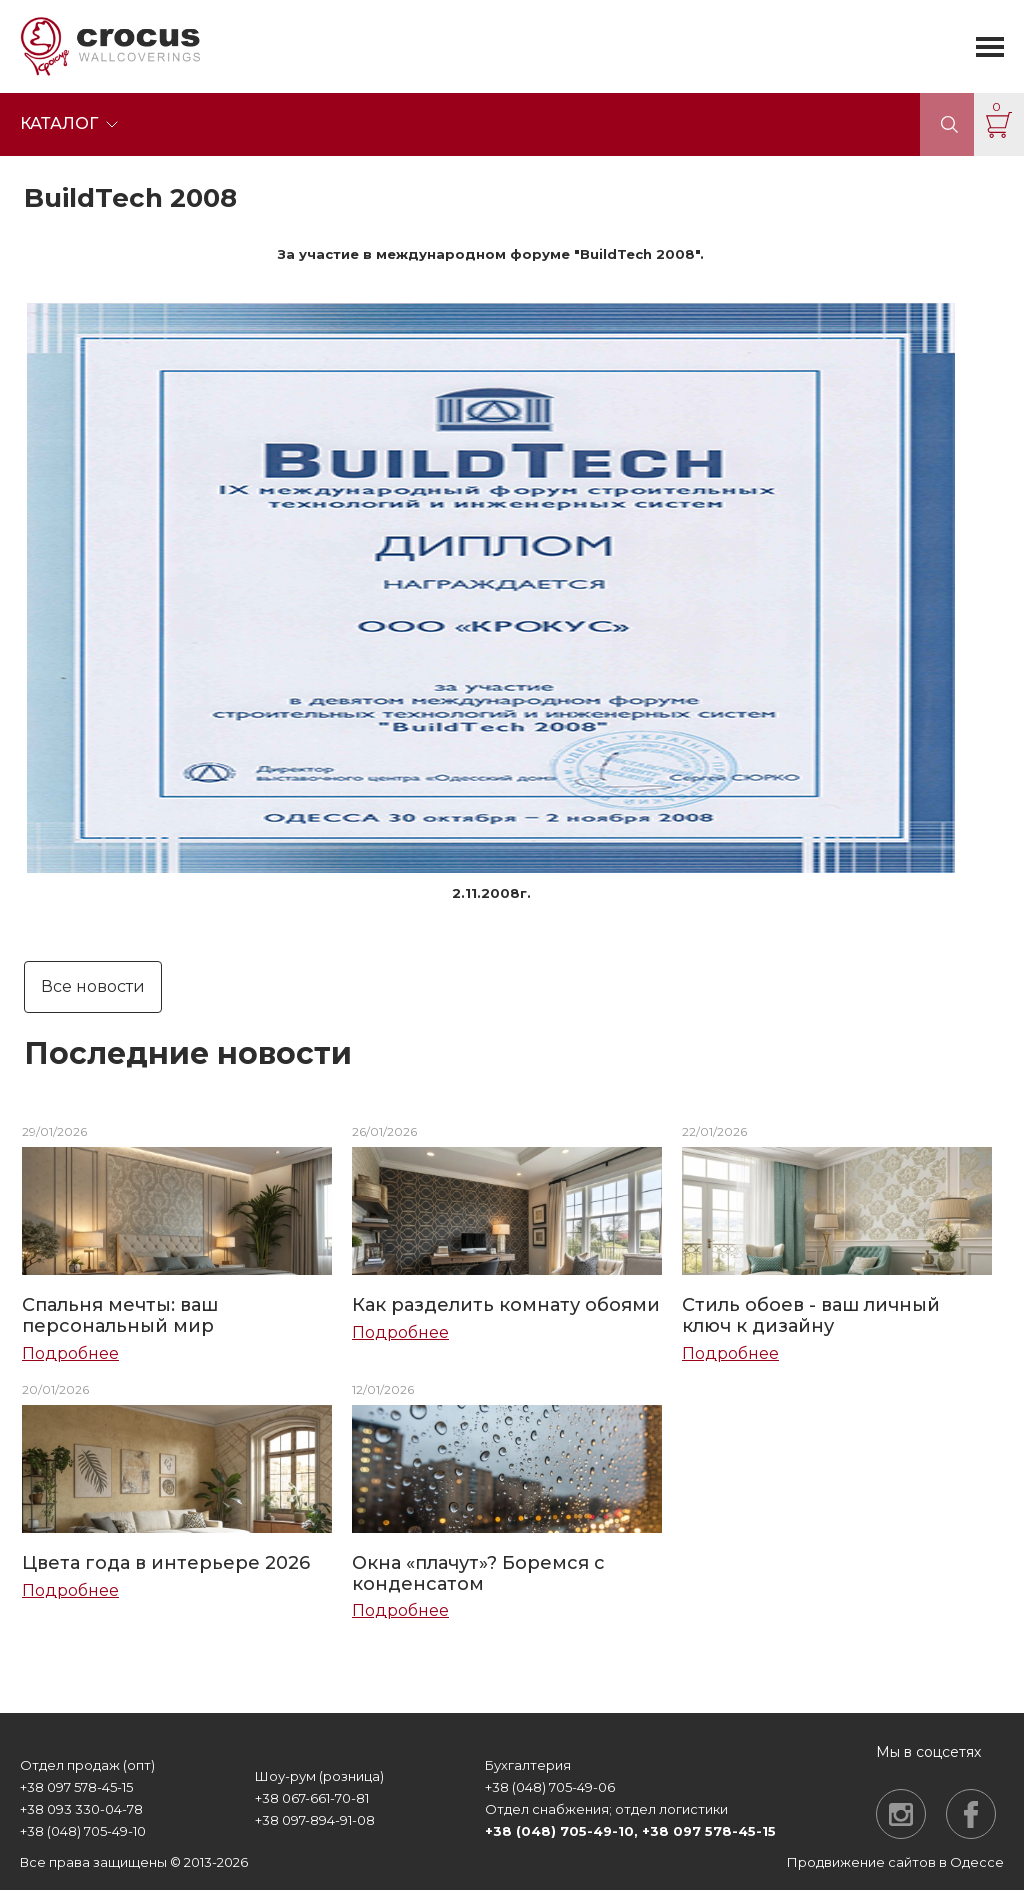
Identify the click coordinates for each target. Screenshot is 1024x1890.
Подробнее (70, 1354)
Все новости (93, 986)
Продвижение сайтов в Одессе (895, 1862)
